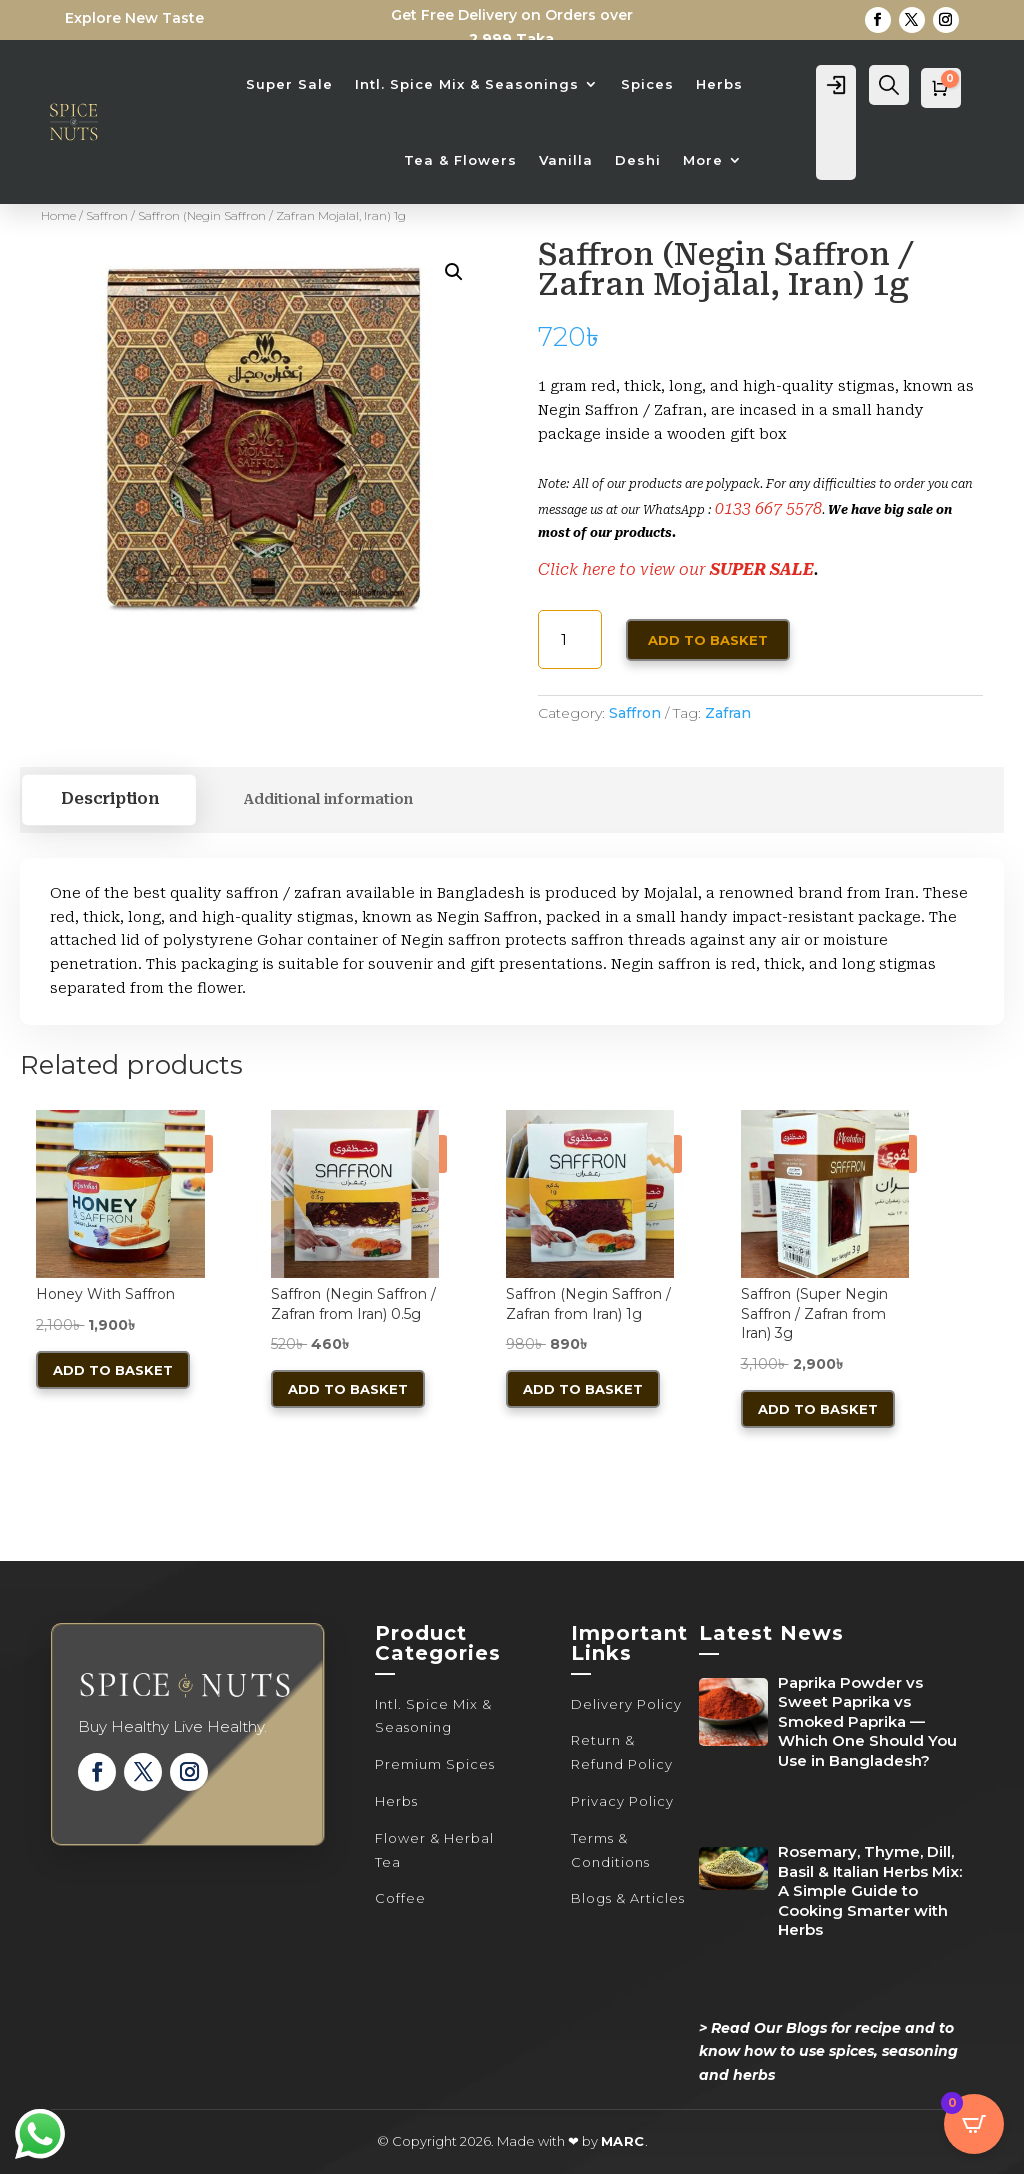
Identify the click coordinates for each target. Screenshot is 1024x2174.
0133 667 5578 (768, 508)
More (703, 160)
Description (109, 799)
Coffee (400, 1898)
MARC (623, 2141)
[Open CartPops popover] (974, 2124)
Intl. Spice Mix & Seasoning (433, 1716)
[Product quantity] (570, 640)
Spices (647, 84)
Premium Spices (435, 1764)
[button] (454, 272)
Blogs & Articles (628, 1898)
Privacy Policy (622, 1801)
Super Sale (289, 84)
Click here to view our (624, 569)
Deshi (638, 160)
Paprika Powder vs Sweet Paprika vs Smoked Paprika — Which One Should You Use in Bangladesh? (867, 1721)
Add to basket (708, 640)
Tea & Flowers (460, 160)
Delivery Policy (626, 1704)
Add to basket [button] (113, 1370)
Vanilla (566, 160)
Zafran (728, 713)
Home (58, 215)
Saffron (107, 215)
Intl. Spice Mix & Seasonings (467, 84)
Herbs (719, 84)
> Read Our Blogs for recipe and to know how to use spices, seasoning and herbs (828, 2052)
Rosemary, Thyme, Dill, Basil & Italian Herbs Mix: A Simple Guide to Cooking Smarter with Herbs (870, 1890)
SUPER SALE (762, 569)
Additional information (328, 799)
